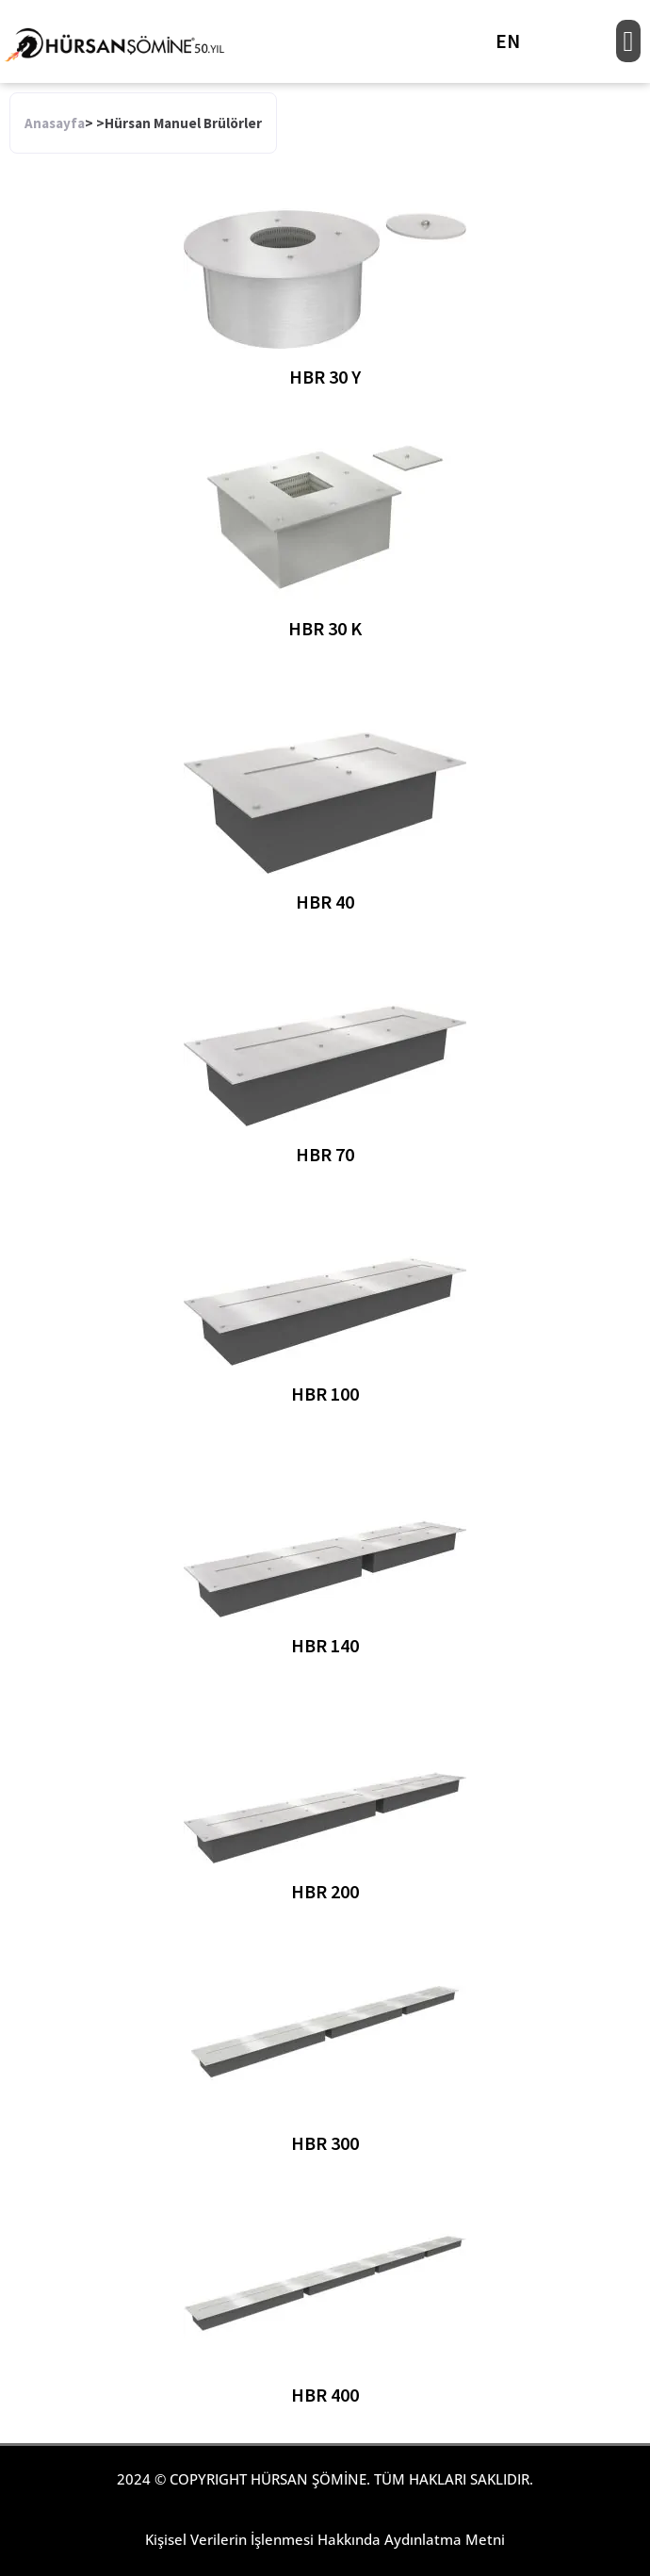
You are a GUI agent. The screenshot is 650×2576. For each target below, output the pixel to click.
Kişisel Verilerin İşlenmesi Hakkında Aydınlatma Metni (325, 2539)
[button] (628, 41)
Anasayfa (54, 123)
